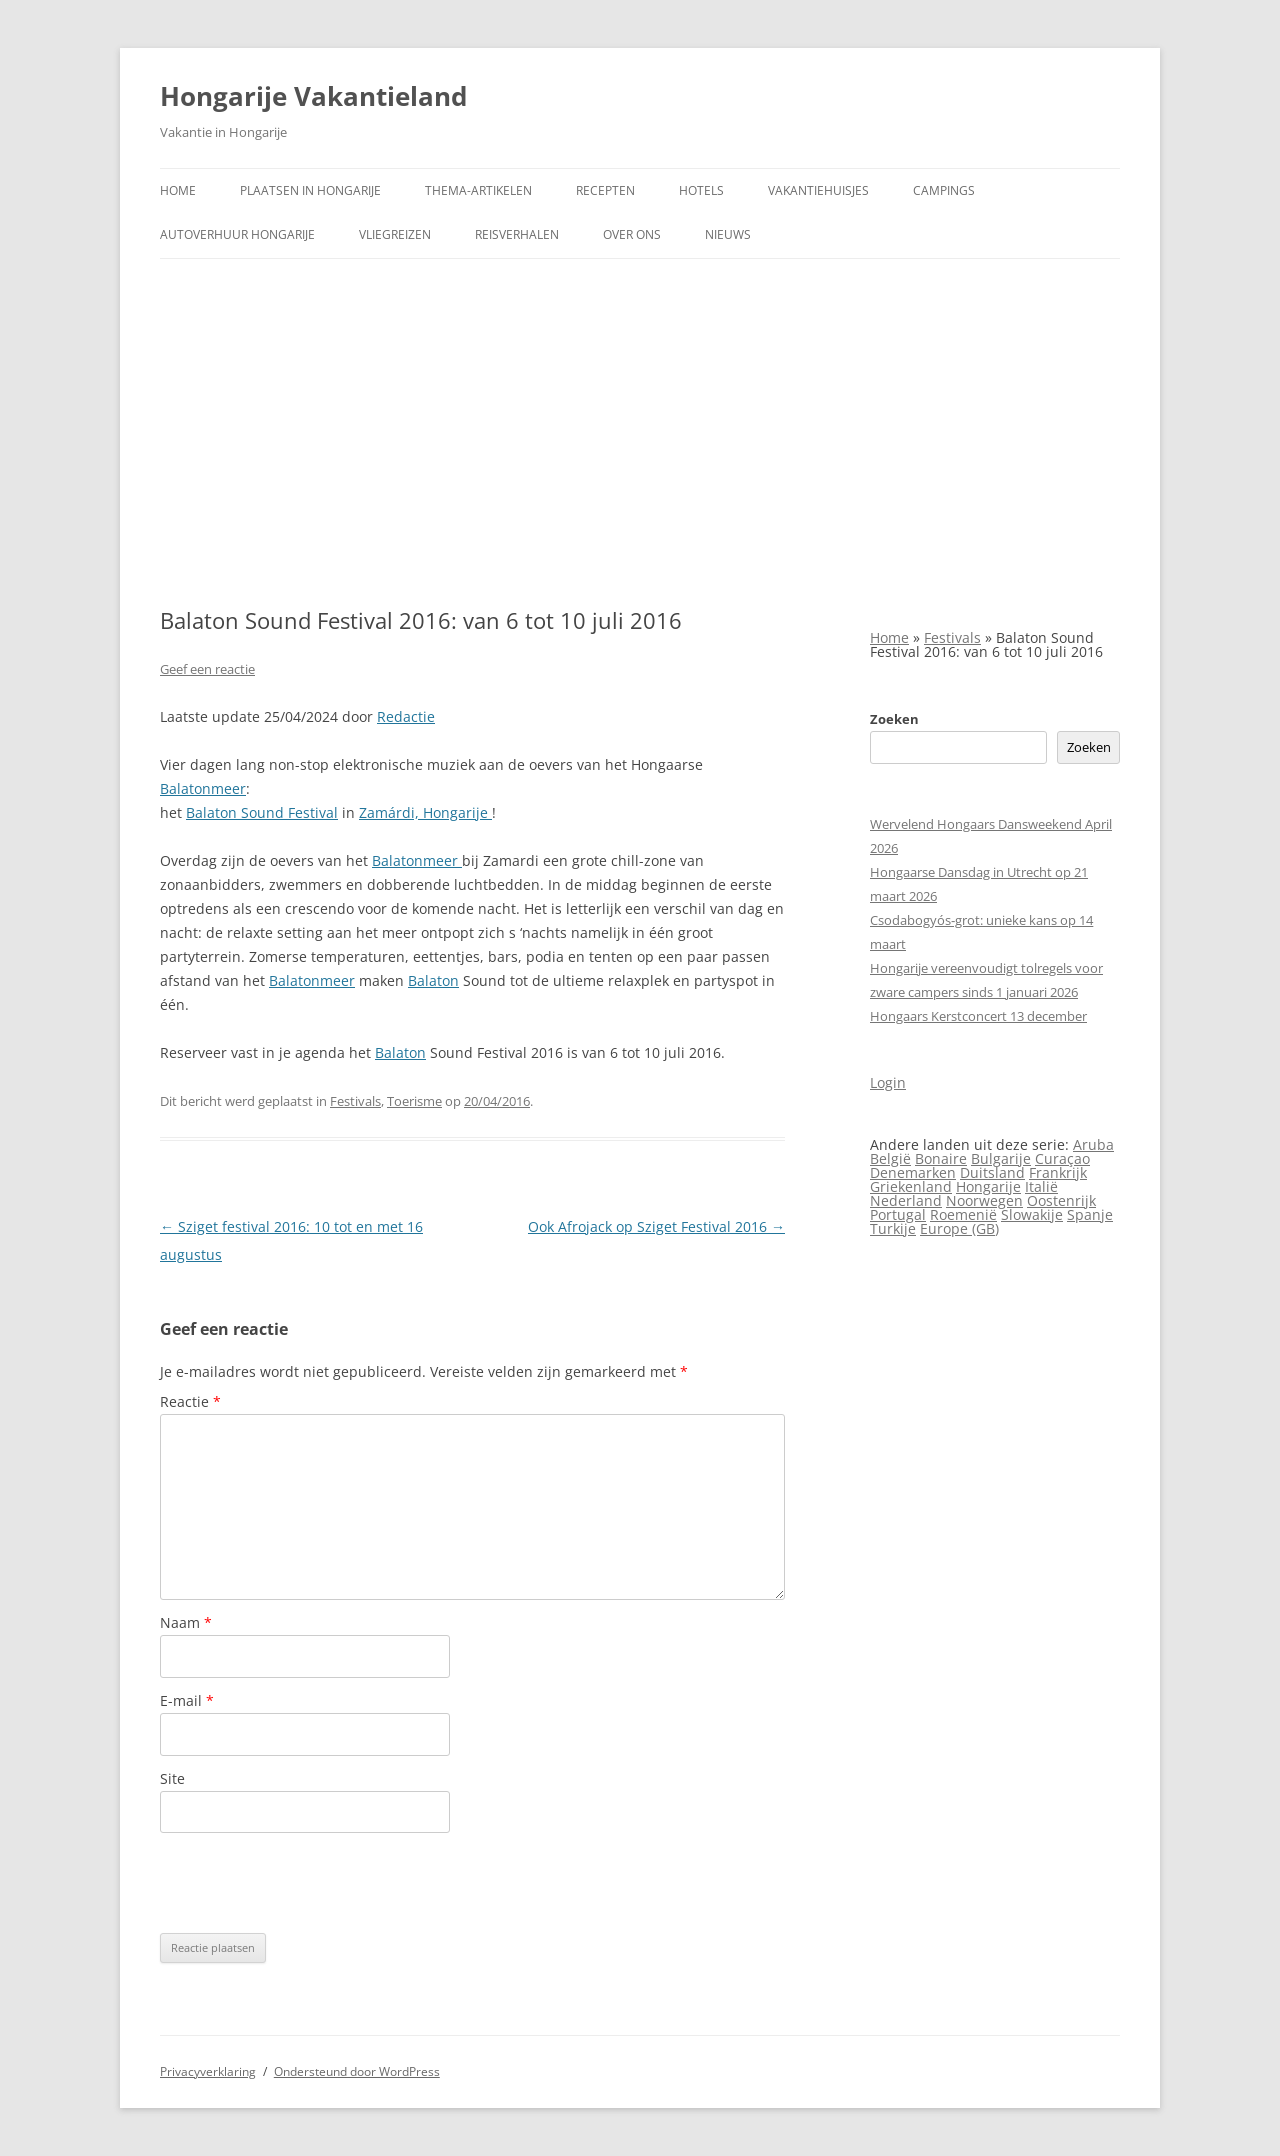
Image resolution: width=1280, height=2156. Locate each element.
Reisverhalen (517, 234)
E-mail (187, 1700)
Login (888, 1082)
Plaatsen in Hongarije (310, 190)
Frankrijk (1058, 1172)
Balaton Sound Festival (262, 812)
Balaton (433, 980)
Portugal (898, 1214)
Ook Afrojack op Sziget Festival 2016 (656, 1226)
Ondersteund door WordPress (357, 2071)
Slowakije (1032, 1214)
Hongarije (988, 1186)
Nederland (906, 1200)
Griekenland (911, 1186)
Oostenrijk (1061, 1200)
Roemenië (963, 1214)
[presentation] (312, 1883)
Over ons (632, 234)
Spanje (1090, 1214)
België (890, 1158)
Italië (1041, 1186)
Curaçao (1062, 1158)
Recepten (605, 190)
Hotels (701, 190)
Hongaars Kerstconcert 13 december (978, 1016)
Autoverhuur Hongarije (237, 234)
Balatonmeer (203, 788)
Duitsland (992, 1172)
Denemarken (913, 1172)
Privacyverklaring (208, 2071)
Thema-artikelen (478, 190)
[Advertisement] (640, 433)
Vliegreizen (395, 234)
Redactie (406, 716)
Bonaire (941, 1158)
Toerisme (414, 1101)
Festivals (355, 1101)
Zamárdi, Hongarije (425, 812)
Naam (186, 1622)
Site (172, 1778)
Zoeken (894, 719)
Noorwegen (984, 1200)
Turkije (893, 1228)
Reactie (190, 1401)
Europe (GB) (959, 1228)
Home (178, 190)
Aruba (1093, 1144)
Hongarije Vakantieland (313, 96)
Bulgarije (1001, 1158)
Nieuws (728, 234)
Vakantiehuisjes (818, 190)
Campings (944, 190)
